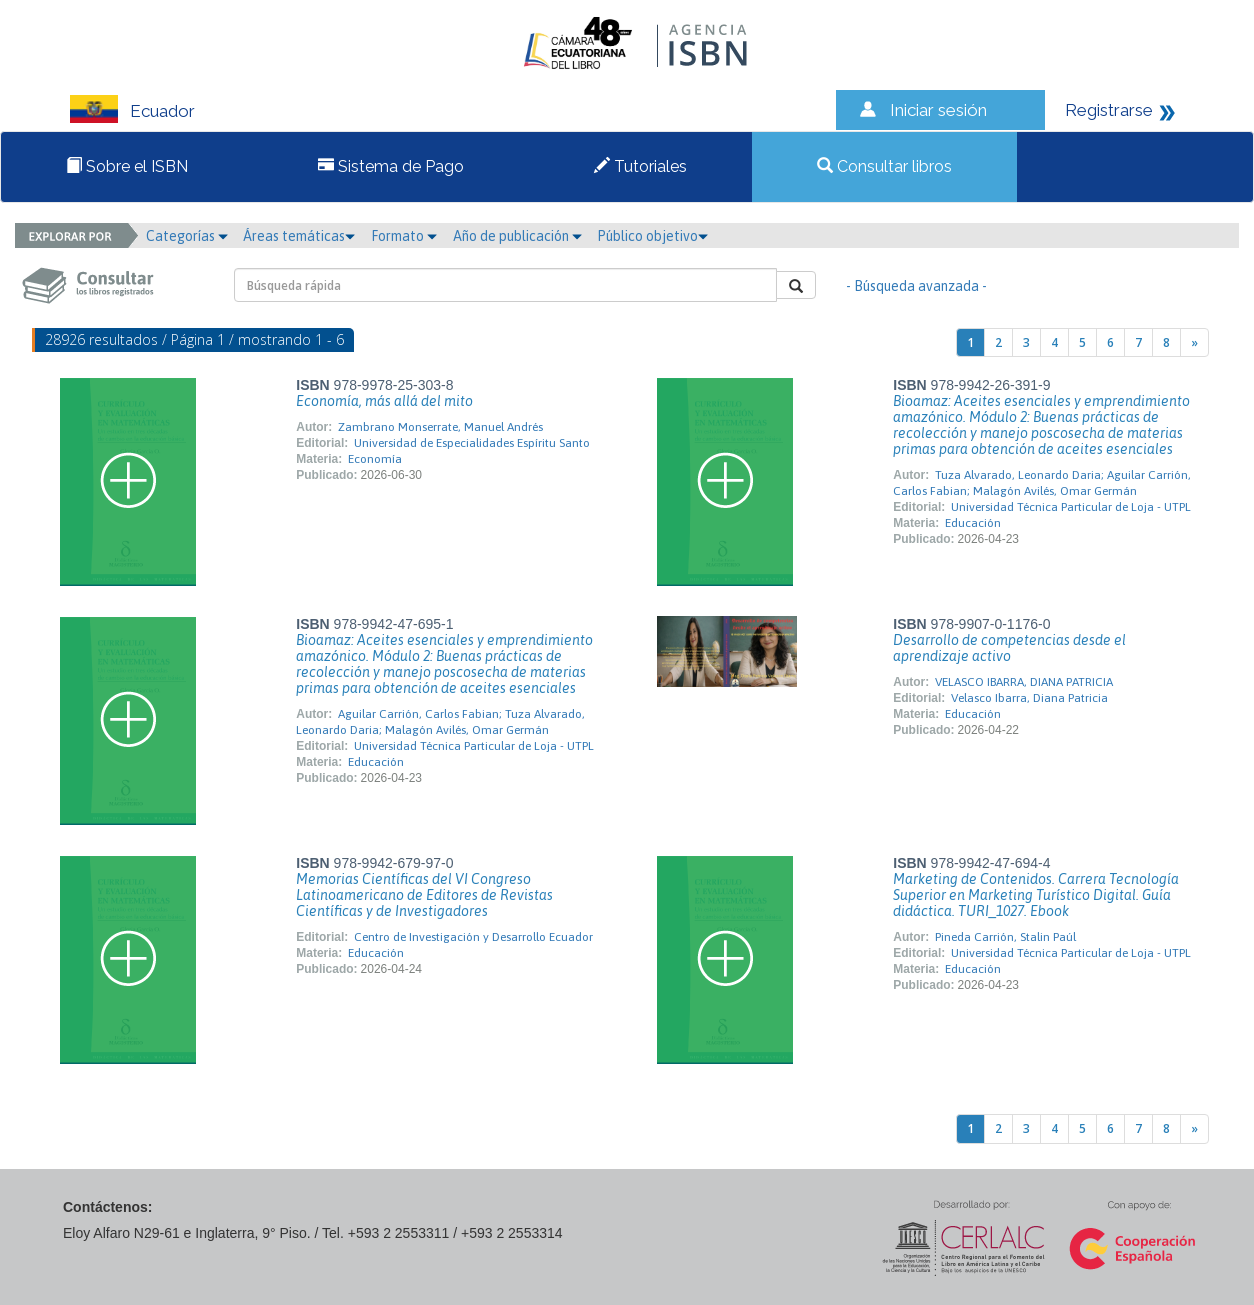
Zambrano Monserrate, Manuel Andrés (440, 427)
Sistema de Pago (391, 166)
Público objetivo (652, 236)
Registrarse (1109, 110)
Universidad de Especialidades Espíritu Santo (472, 443)
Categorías (187, 236)
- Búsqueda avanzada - (916, 286)
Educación (973, 523)
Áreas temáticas (299, 236)
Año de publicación (517, 236)
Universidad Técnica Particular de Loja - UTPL (1071, 507)
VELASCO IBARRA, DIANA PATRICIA (1024, 682)
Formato (404, 236)
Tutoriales (640, 166)
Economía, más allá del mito (384, 401)
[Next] (1194, 342)
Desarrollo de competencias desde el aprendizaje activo (1009, 648)
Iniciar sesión (938, 110)
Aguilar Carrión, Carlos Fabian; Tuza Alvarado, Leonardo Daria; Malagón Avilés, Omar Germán (440, 722)
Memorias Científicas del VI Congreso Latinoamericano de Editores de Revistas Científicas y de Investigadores (424, 895)
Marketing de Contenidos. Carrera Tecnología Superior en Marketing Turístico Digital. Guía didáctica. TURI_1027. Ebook (1036, 895)
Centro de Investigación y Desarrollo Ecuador (473, 937)
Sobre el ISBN (127, 166)
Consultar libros (884, 166)
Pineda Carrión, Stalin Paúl (1005, 937)
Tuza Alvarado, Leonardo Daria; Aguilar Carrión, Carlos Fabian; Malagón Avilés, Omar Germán (1042, 483)
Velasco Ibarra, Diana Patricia (1029, 698)
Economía (375, 459)
